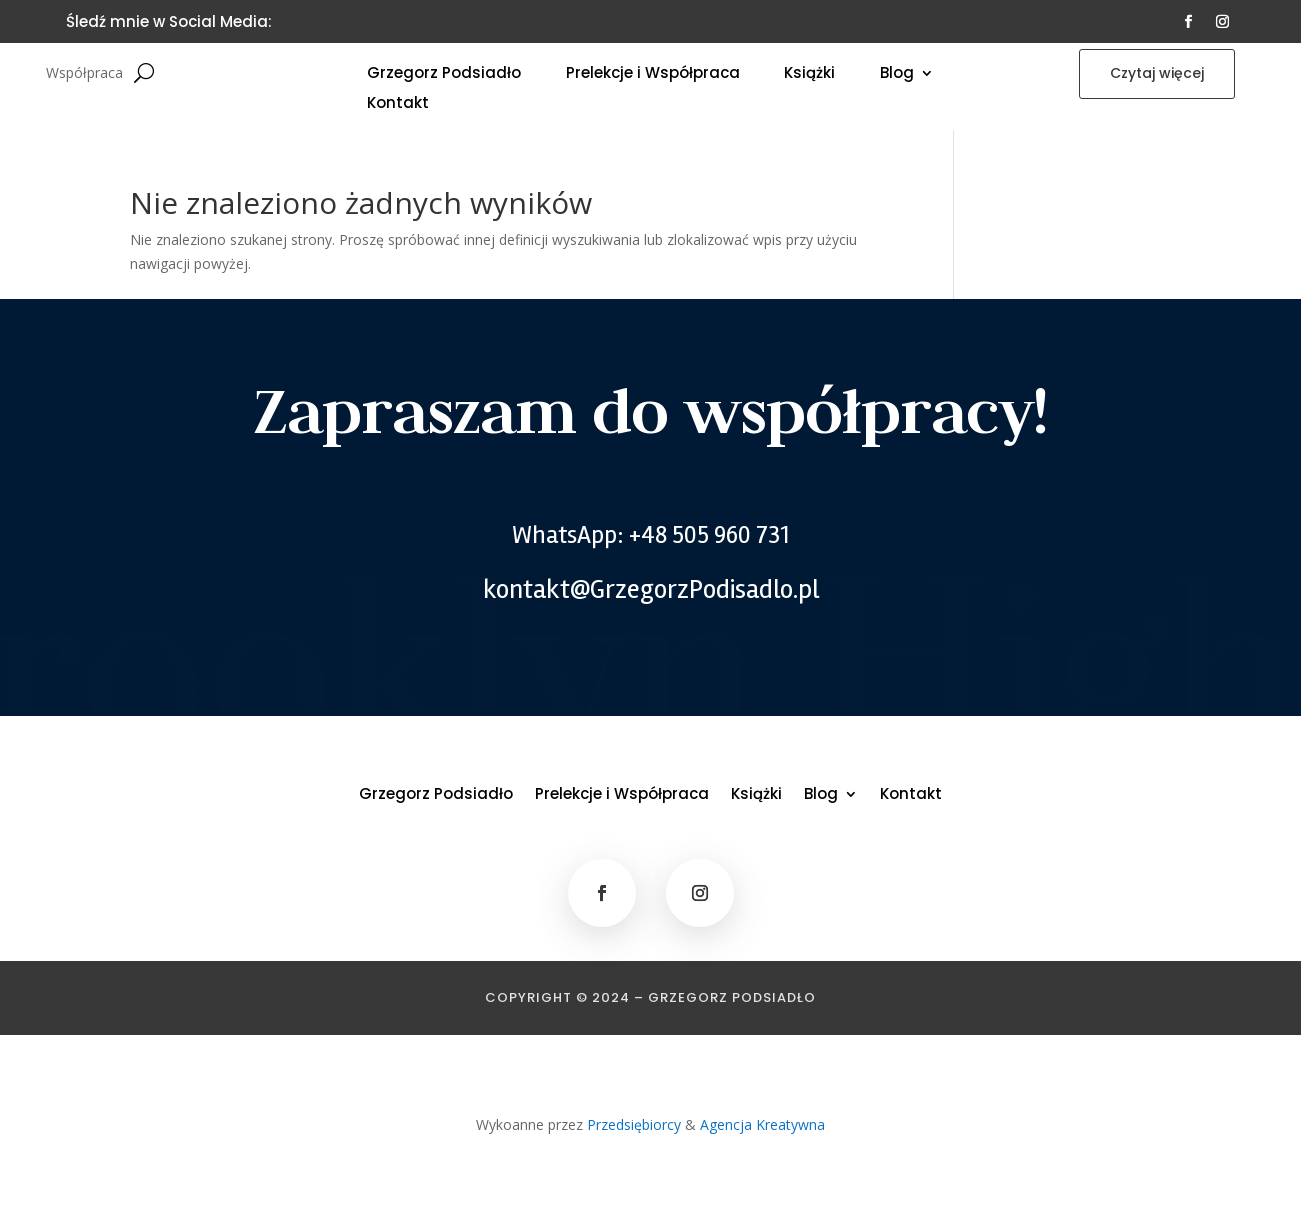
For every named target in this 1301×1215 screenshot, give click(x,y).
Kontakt (398, 104)
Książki (809, 74)
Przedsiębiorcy (634, 1124)
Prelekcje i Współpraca (653, 74)
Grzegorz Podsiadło (444, 74)
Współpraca (84, 74)
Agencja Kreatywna (762, 1124)
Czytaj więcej (1157, 73)
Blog (897, 74)
